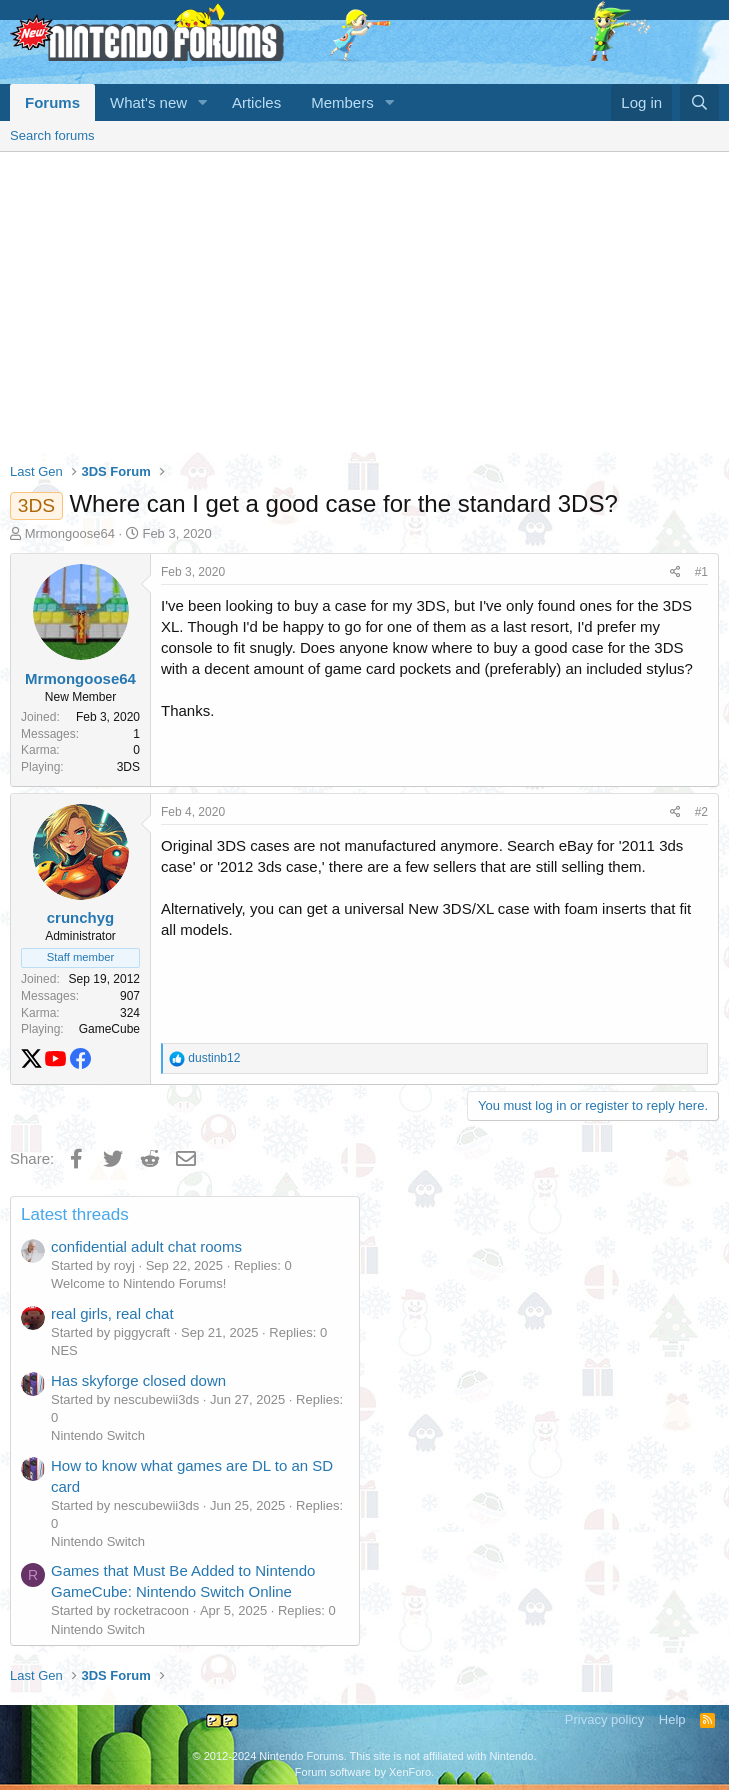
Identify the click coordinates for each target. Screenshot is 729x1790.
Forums (52, 102)
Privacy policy (604, 1719)
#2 (701, 812)
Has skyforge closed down (138, 1380)
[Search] (699, 102)
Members (342, 102)
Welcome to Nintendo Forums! (138, 1283)
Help (672, 1719)
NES (64, 1350)
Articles (256, 102)
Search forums (52, 135)
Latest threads (75, 1214)
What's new (148, 102)
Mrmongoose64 (70, 533)
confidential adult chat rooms (146, 1246)
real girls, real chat (112, 1313)
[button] (203, 102)
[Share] (675, 572)
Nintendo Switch (98, 1435)
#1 (701, 572)
